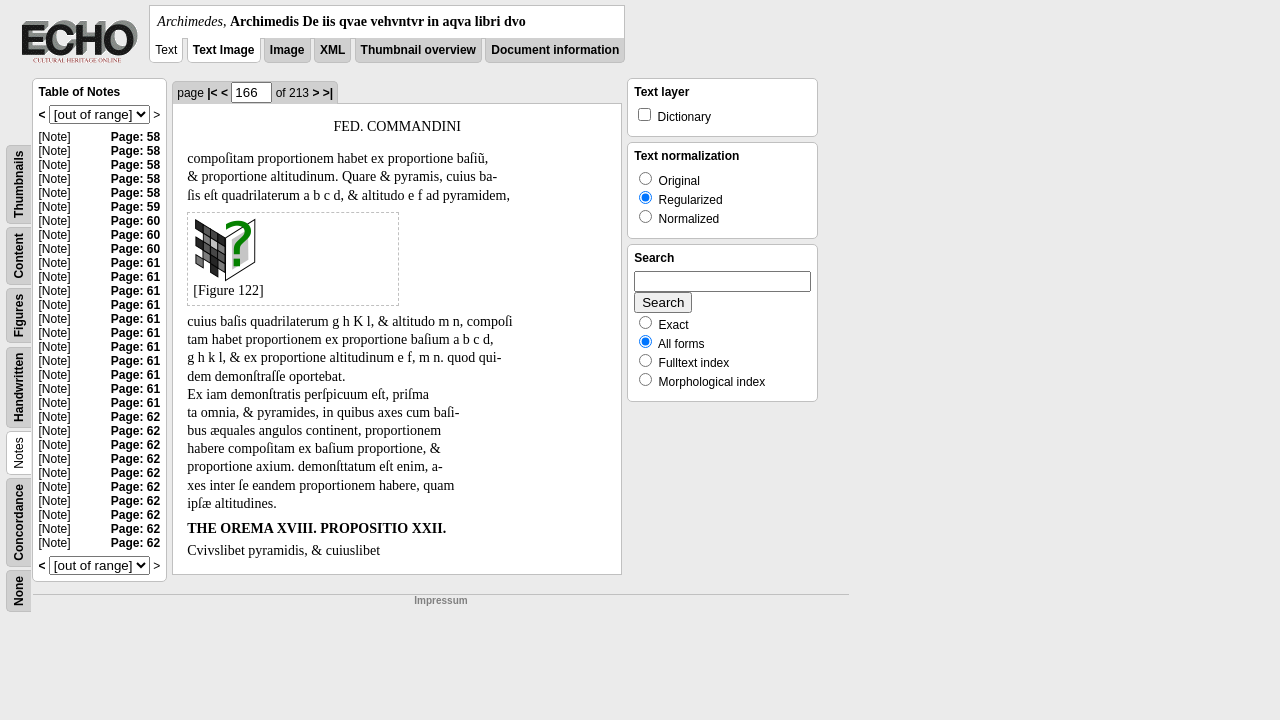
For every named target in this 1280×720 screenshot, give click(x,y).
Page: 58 (135, 137)
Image (287, 50)
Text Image (224, 50)
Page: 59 (135, 207)
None (19, 591)
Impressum (440, 600)
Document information (555, 50)
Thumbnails (19, 184)
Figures (19, 315)
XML (332, 50)
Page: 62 (135, 417)
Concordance (19, 522)
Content (19, 255)
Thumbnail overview (418, 50)
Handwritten (19, 387)
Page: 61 (135, 263)
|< (212, 93)
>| (328, 93)
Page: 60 (135, 221)
